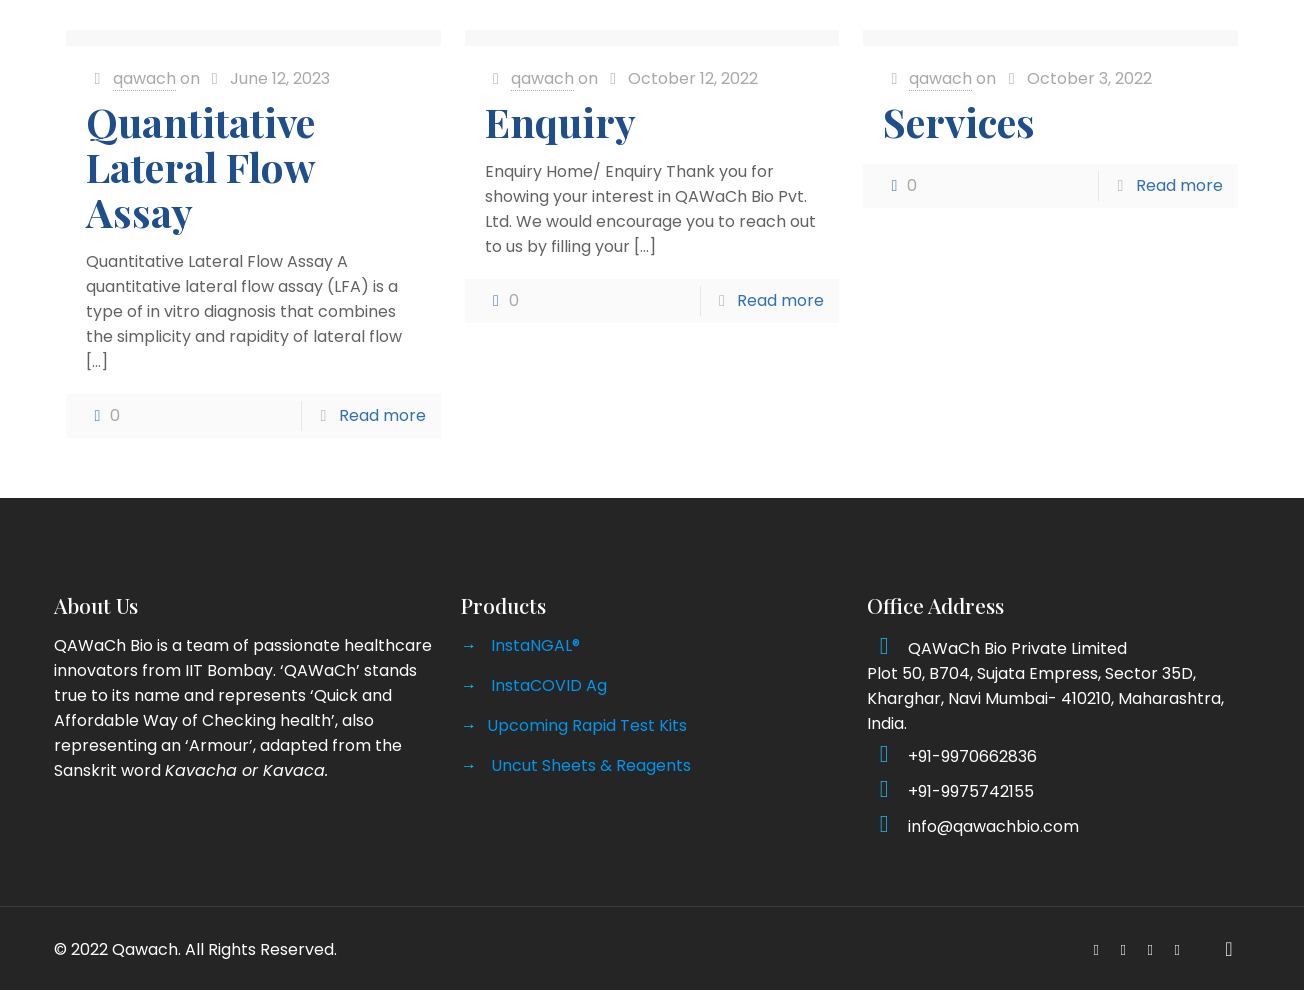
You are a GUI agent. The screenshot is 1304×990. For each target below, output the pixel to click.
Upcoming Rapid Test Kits (587, 725)
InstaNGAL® (535, 645)
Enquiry (560, 121)
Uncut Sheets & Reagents (591, 765)
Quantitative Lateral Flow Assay (200, 166)
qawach (144, 78)
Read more (382, 415)
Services (959, 121)
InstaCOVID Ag (549, 685)
